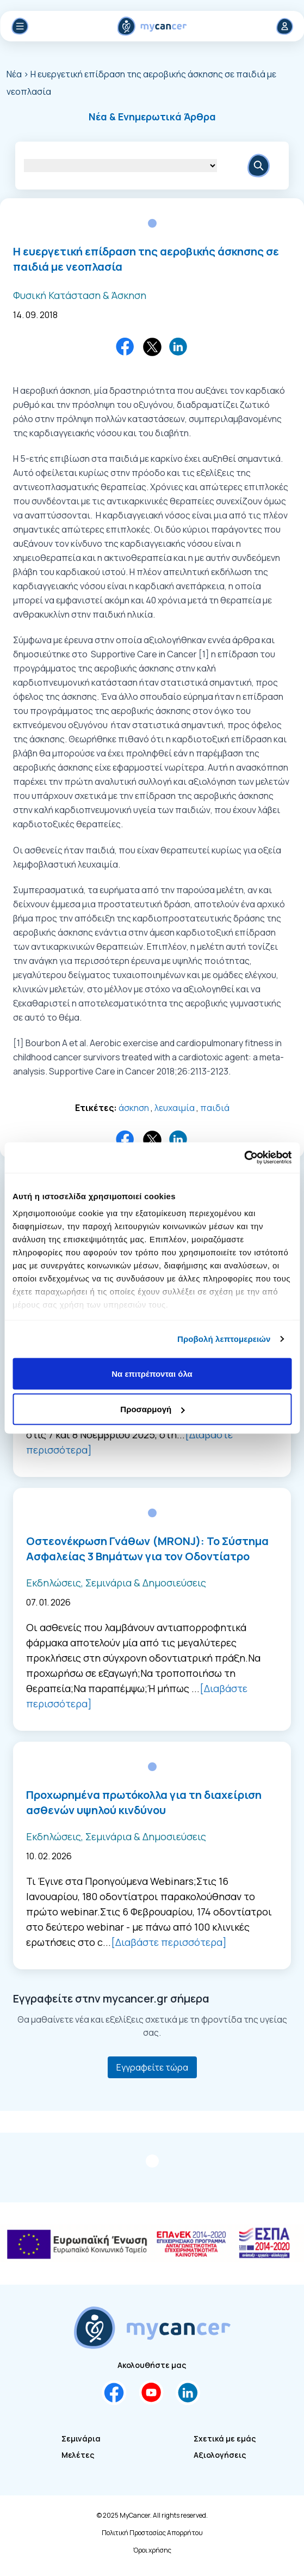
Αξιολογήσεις (220, 2455)
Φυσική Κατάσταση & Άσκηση (79, 295)
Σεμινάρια (81, 2438)
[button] (152, 116)
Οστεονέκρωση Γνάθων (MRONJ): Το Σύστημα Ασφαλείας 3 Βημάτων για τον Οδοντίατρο (147, 1549)
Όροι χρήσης (152, 2550)
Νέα (15, 74)
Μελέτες (77, 2455)
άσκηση (134, 1108)
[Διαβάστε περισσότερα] (169, 1942)
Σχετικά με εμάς (225, 2438)
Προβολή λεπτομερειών (224, 1339)
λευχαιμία (174, 1108)
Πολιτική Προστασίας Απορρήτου (152, 2533)
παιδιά (214, 1108)
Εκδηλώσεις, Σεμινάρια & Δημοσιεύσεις (116, 1582)
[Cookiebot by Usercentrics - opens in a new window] (243, 1158)
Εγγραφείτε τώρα (152, 2067)
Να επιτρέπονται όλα (152, 1373)
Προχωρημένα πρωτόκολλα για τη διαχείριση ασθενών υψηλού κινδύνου (144, 1802)
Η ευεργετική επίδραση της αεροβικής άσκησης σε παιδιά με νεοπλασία (146, 259)
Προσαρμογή (152, 1409)
